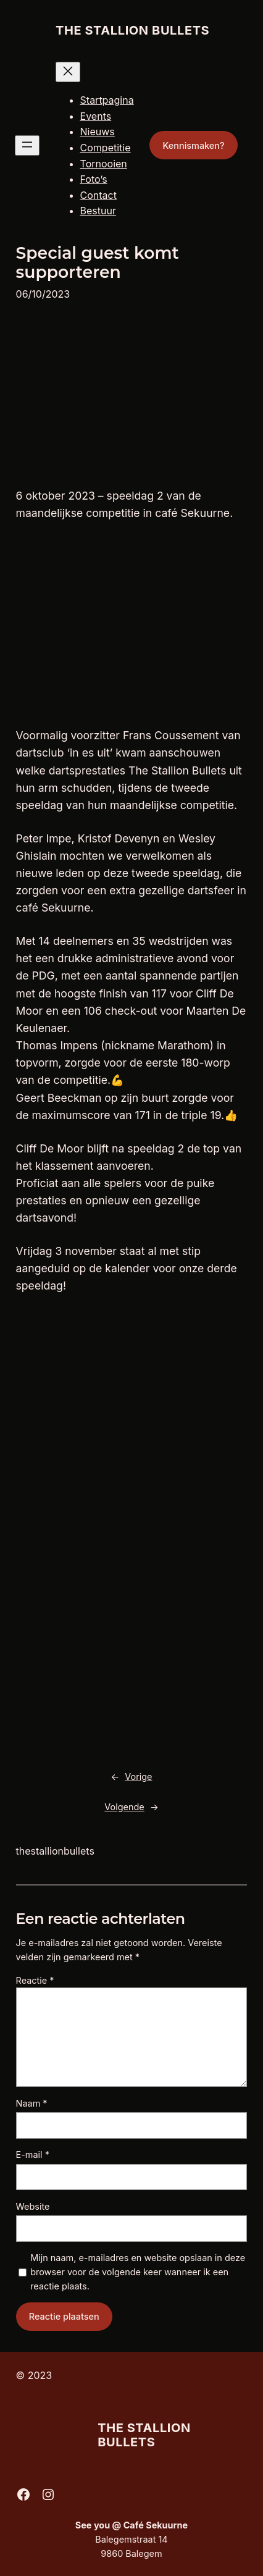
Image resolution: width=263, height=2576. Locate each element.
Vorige (138, 1776)
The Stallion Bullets (132, 30)
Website (33, 2206)
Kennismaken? (193, 145)
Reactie (35, 1980)
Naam (32, 2103)
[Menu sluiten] (68, 72)
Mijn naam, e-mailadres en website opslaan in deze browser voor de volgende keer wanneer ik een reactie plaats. (137, 2271)
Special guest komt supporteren (97, 263)
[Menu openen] (27, 145)
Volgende (124, 1807)
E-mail (32, 2154)
